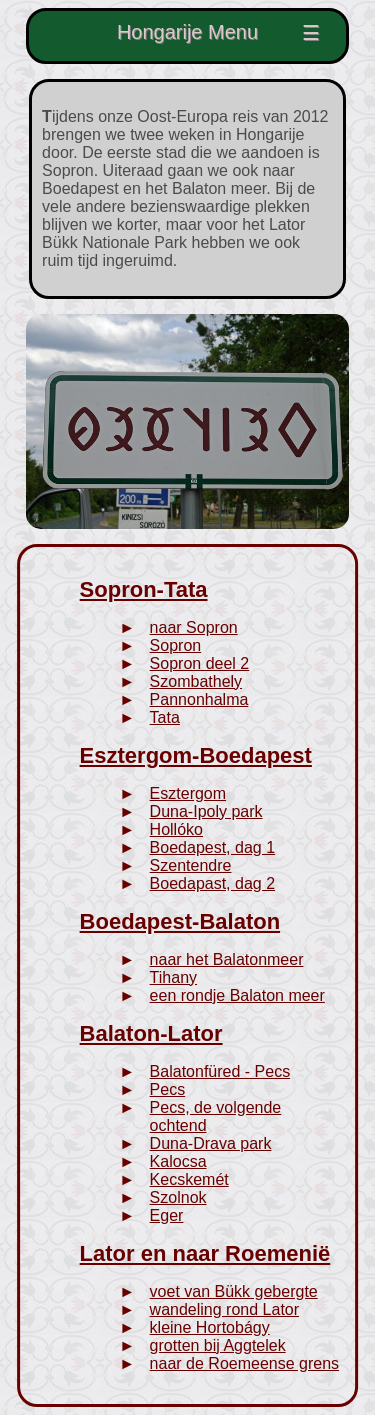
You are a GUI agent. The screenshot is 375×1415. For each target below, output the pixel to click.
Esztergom (188, 793)
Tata (165, 717)
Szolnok (178, 1197)
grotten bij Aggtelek (218, 1345)
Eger (167, 1215)
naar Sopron (194, 627)
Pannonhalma (199, 699)
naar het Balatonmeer (227, 959)
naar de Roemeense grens (244, 1363)
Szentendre (191, 865)
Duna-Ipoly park (206, 811)
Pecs (168, 1089)
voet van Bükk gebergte (234, 1291)
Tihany (173, 977)
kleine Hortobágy (210, 1327)
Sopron (176, 645)
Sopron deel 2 (200, 663)
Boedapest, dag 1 (212, 847)
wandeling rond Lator (224, 1309)
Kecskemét (189, 1179)
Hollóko (176, 829)
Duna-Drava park (211, 1143)
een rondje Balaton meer (237, 995)
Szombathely (196, 681)
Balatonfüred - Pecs (220, 1071)
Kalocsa (178, 1161)
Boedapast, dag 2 (212, 883)
